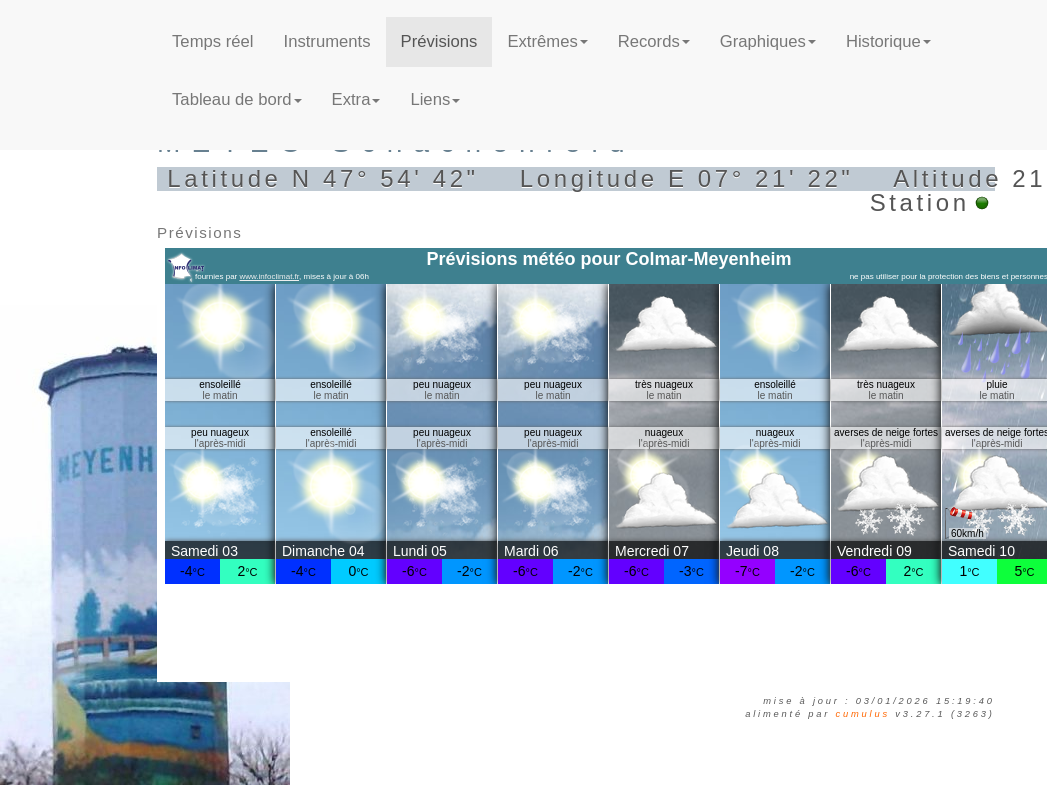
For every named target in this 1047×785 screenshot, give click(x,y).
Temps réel (212, 41)
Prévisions (439, 41)
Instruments (327, 41)
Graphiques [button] (768, 41)
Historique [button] (888, 41)
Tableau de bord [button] (236, 99)
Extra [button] (356, 99)
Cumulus (863, 714)
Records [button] (654, 41)
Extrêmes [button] (547, 41)
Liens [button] (435, 99)
